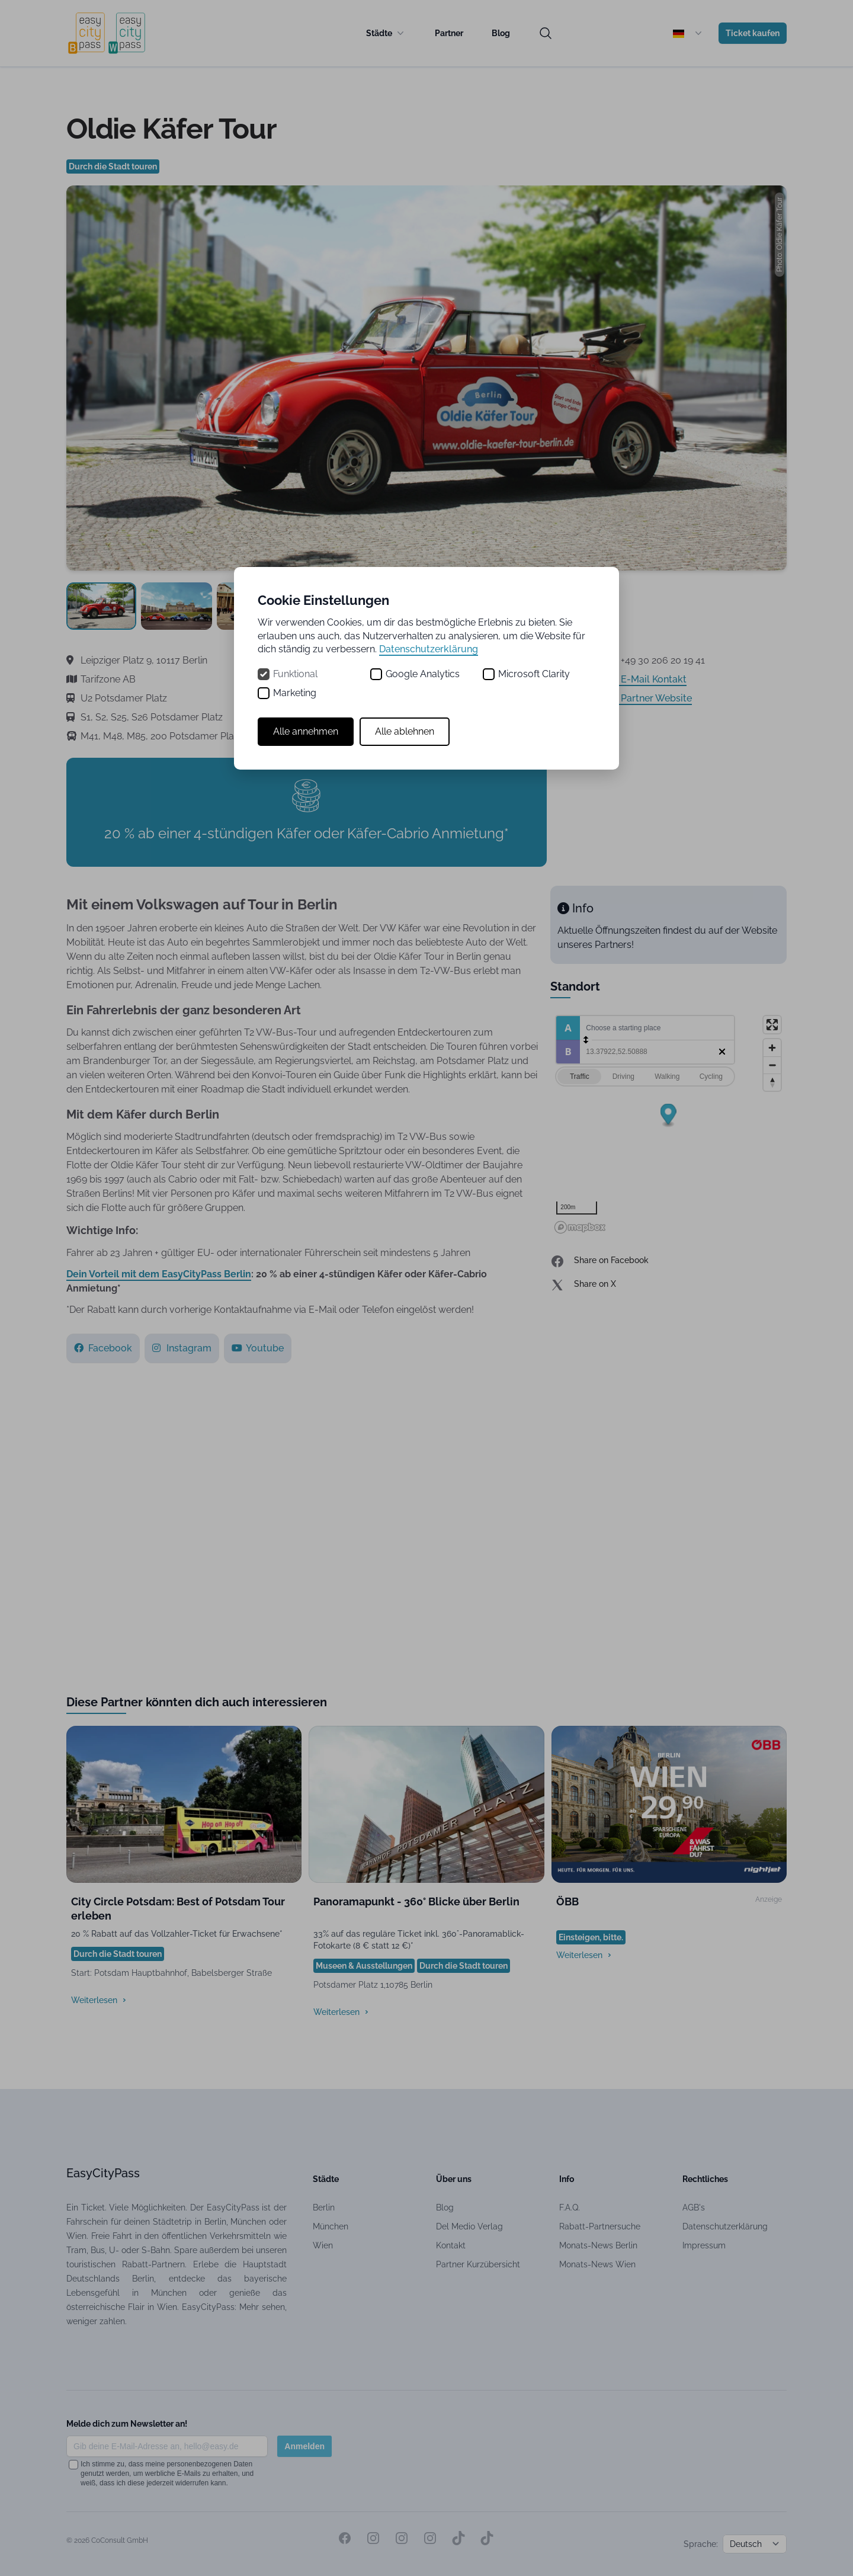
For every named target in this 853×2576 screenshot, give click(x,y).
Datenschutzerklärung (428, 649)
